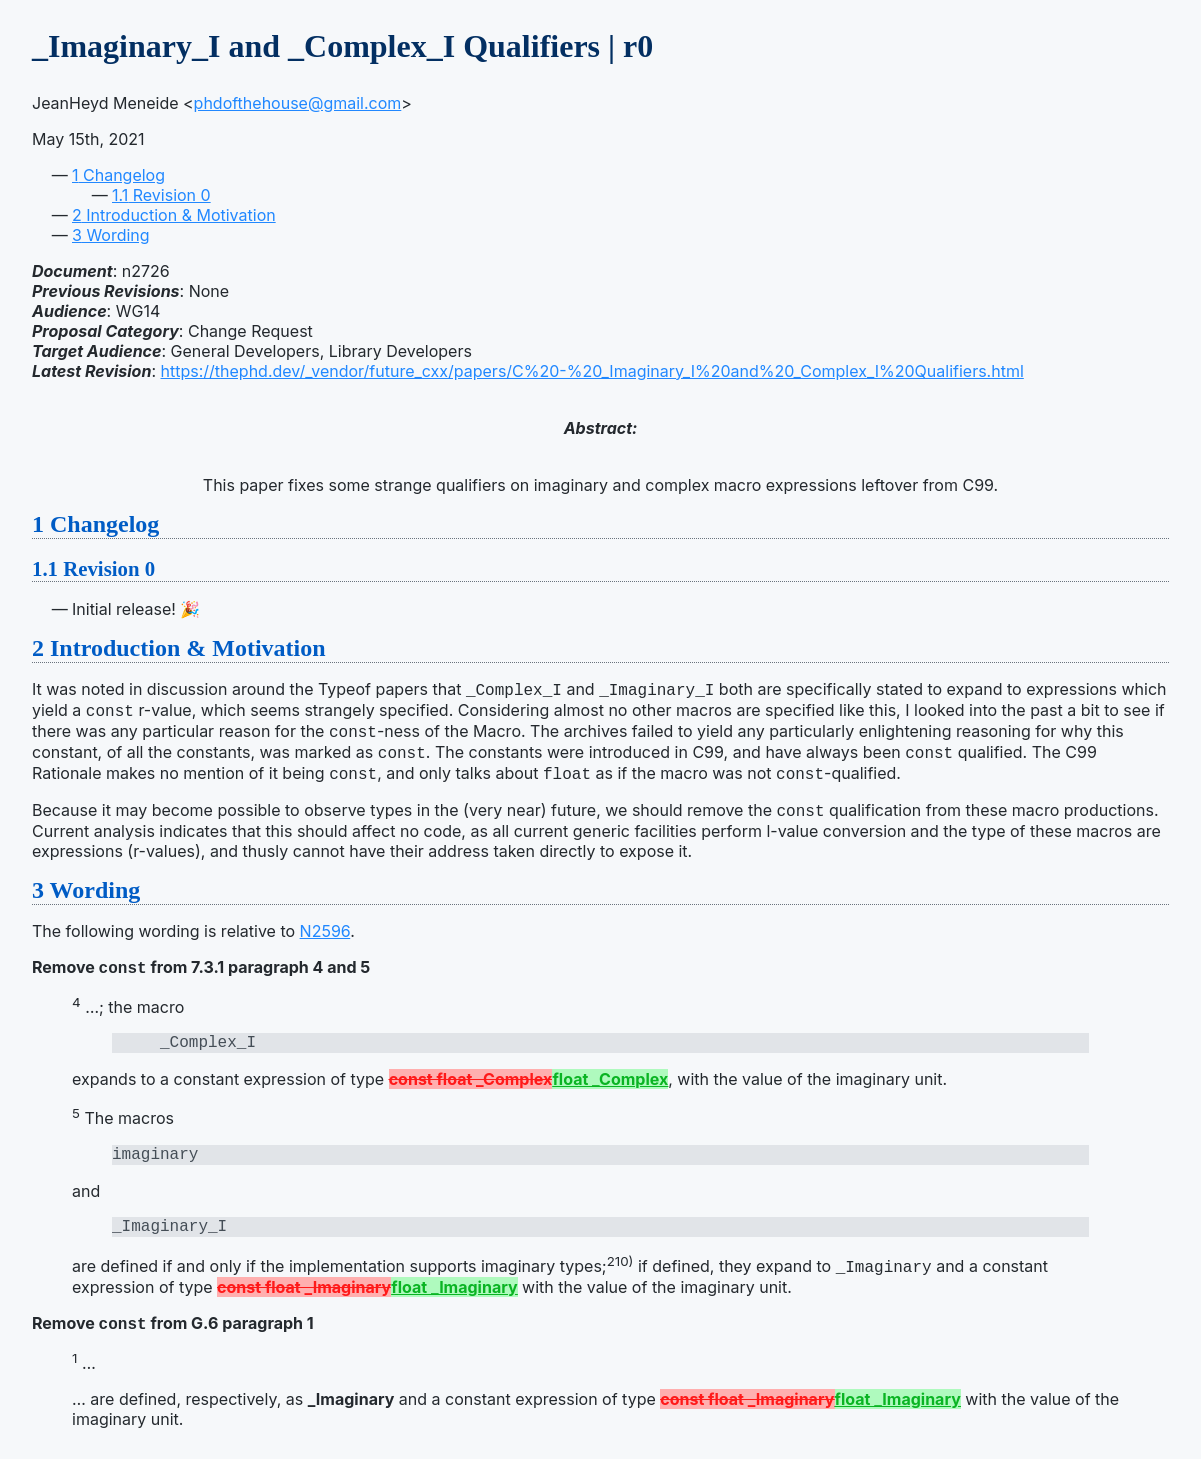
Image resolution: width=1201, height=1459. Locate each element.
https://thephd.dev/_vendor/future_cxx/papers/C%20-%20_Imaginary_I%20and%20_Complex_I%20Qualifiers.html (592, 371)
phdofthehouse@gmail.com (298, 103)
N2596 (325, 937)
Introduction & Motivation (174, 215)
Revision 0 (161, 195)
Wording (111, 235)
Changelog (118, 175)
